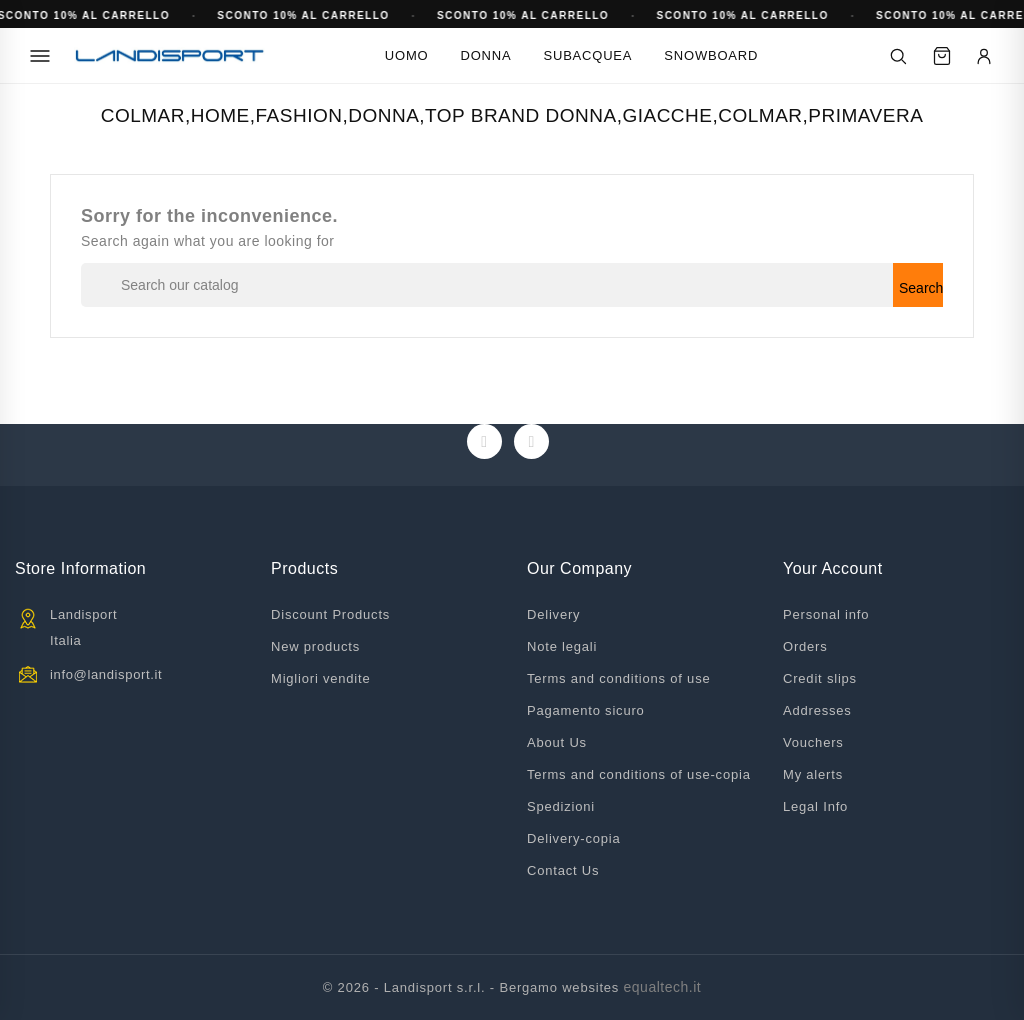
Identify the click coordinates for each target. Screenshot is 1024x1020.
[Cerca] (898, 56)
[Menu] (40, 56)
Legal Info (815, 806)
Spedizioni (561, 806)
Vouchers (813, 742)
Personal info (826, 614)
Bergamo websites (559, 987)
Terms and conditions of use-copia (639, 774)
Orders (805, 646)
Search (921, 288)
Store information (80, 568)
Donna (486, 55)
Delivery (553, 614)
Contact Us (563, 870)
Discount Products (330, 614)
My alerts (813, 774)
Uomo (407, 55)
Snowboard (711, 55)
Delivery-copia (574, 838)
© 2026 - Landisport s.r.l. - (411, 987)
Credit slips (820, 678)
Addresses (817, 710)
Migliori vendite (321, 678)
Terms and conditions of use (618, 678)
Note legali (562, 646)
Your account (833, 568)
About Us (557, 742)
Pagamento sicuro (586, 710)
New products (315, 646)
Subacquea (587, 55)
